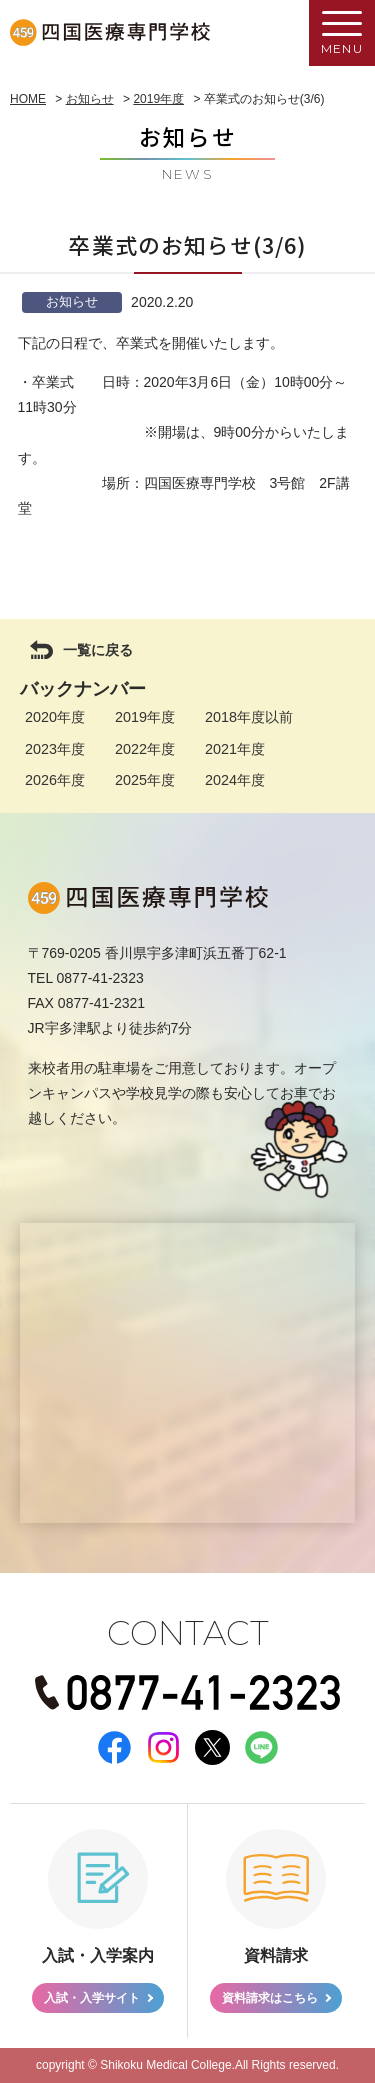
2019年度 (145, 717)
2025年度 (145, 780)
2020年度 (55, 717)
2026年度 (55, 780)
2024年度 (235, 780)
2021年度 (235, 749)
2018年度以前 (249, 717)
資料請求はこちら (270, 1998)
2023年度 (55, 749)
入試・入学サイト (92, 1998)
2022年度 (145, 749)
